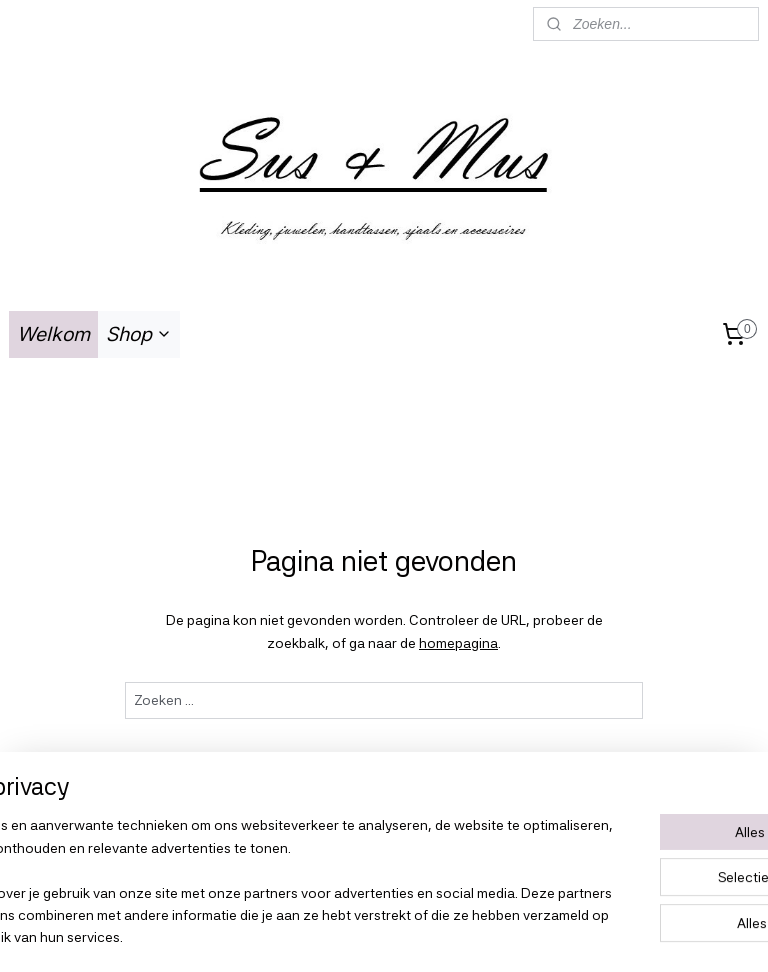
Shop (139, 334)
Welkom (53, 334)
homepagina (458, 643)
